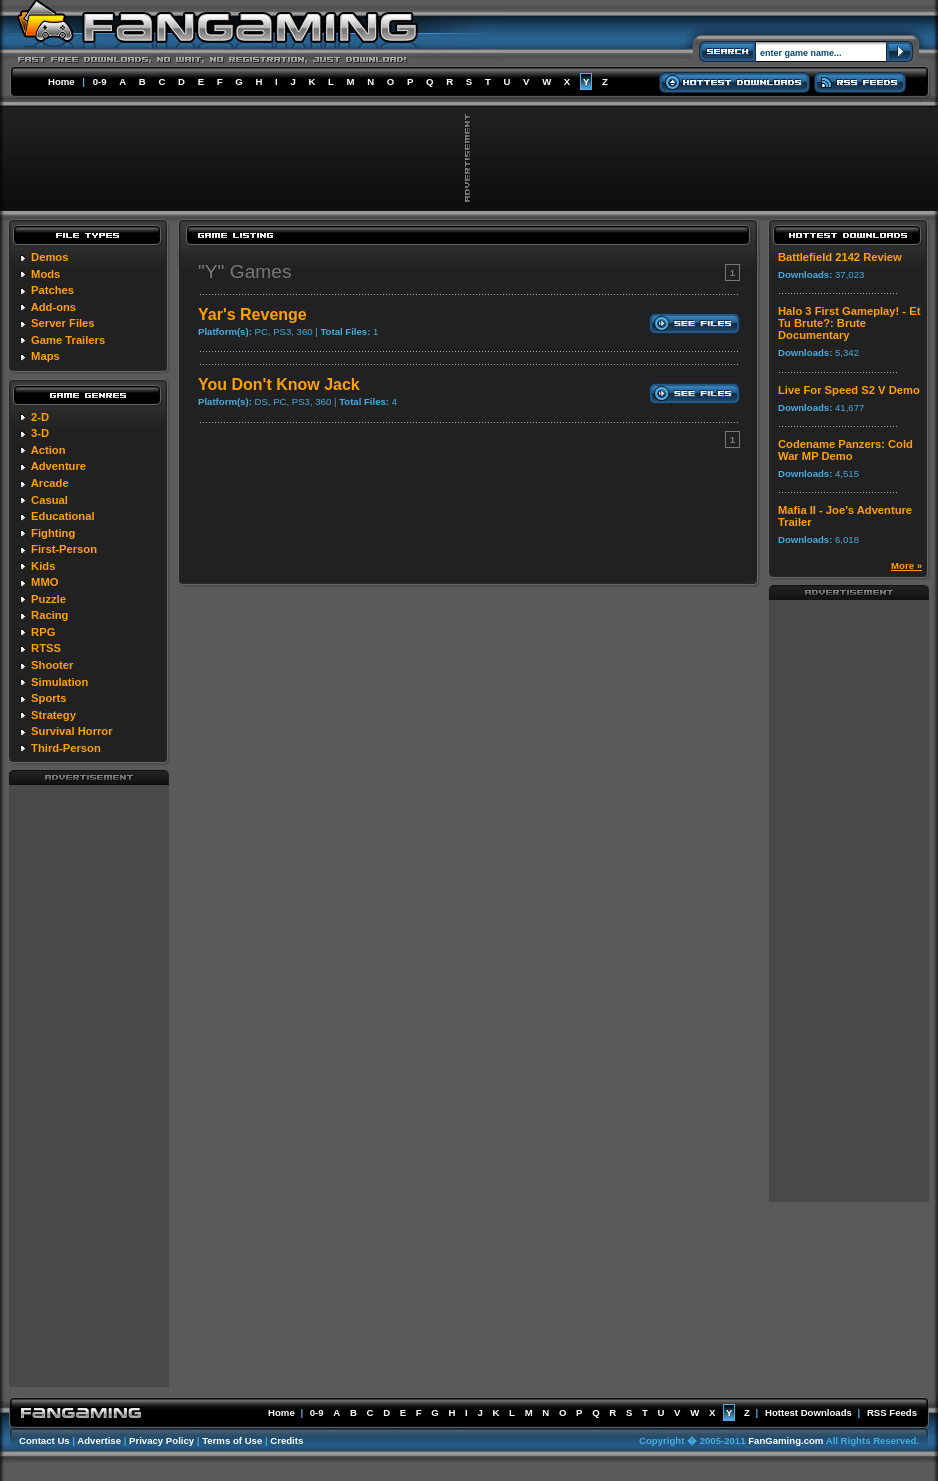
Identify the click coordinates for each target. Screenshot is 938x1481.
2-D (40, 417)
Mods (45, 274)
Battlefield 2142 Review (840, 257)
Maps (45, 356)
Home (61, 81)
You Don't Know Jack (279, 384)
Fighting (53, 533)
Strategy (53, 715)
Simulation (59, 682)
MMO (44, 582)
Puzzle (48, 599)
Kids (43, 566)
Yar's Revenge (252, 314)
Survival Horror (71, 731)
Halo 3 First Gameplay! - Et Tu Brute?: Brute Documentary (849, 323)
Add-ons (53, 307)
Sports (48, 698)
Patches (52, 290)
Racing (49, 615)
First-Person (64, 549)
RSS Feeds (892, 1412)
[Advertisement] (89, 1085)
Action (48, 450)
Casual (49, 500)
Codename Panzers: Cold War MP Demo (845, 450)
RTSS (46, 648)
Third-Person (66, 748)
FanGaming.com (785, 1440)
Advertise (99, 1440)
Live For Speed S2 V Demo (849, 390)
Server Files (62, 323)
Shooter (52, 665)
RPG (43, 632)
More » (906, 565)
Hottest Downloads (808, 1412)
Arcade (50, 483)
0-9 (100, 81)
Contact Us (44, 1440)
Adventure (58, 466)
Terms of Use (232, 1440)
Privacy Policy (161, 1440)
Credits (286, 1440)
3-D (40, 433)
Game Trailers (68, 340)
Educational (62, 516)
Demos (49, 257)
